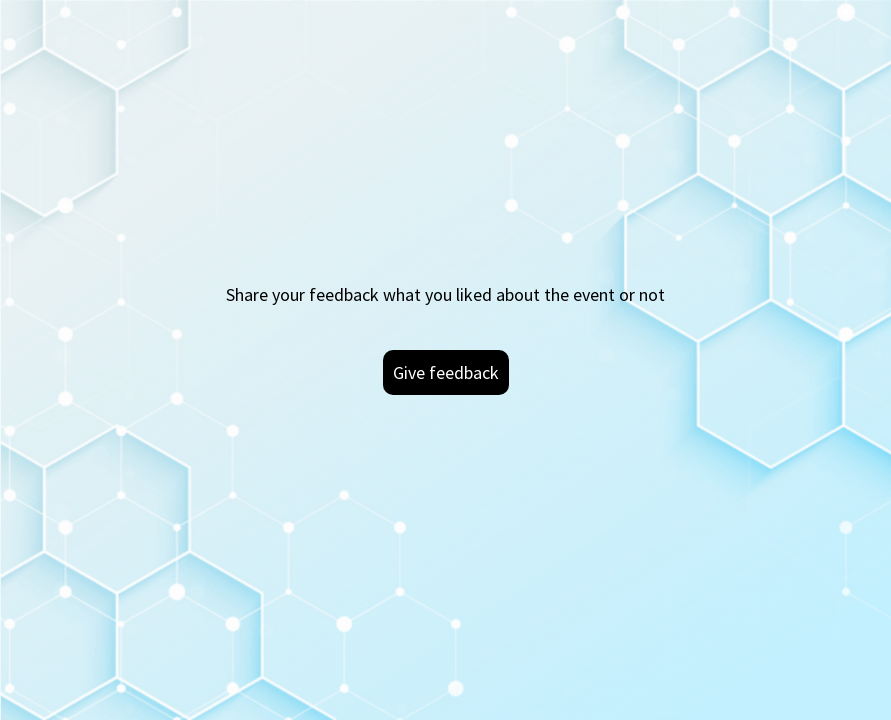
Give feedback (446, 372)
